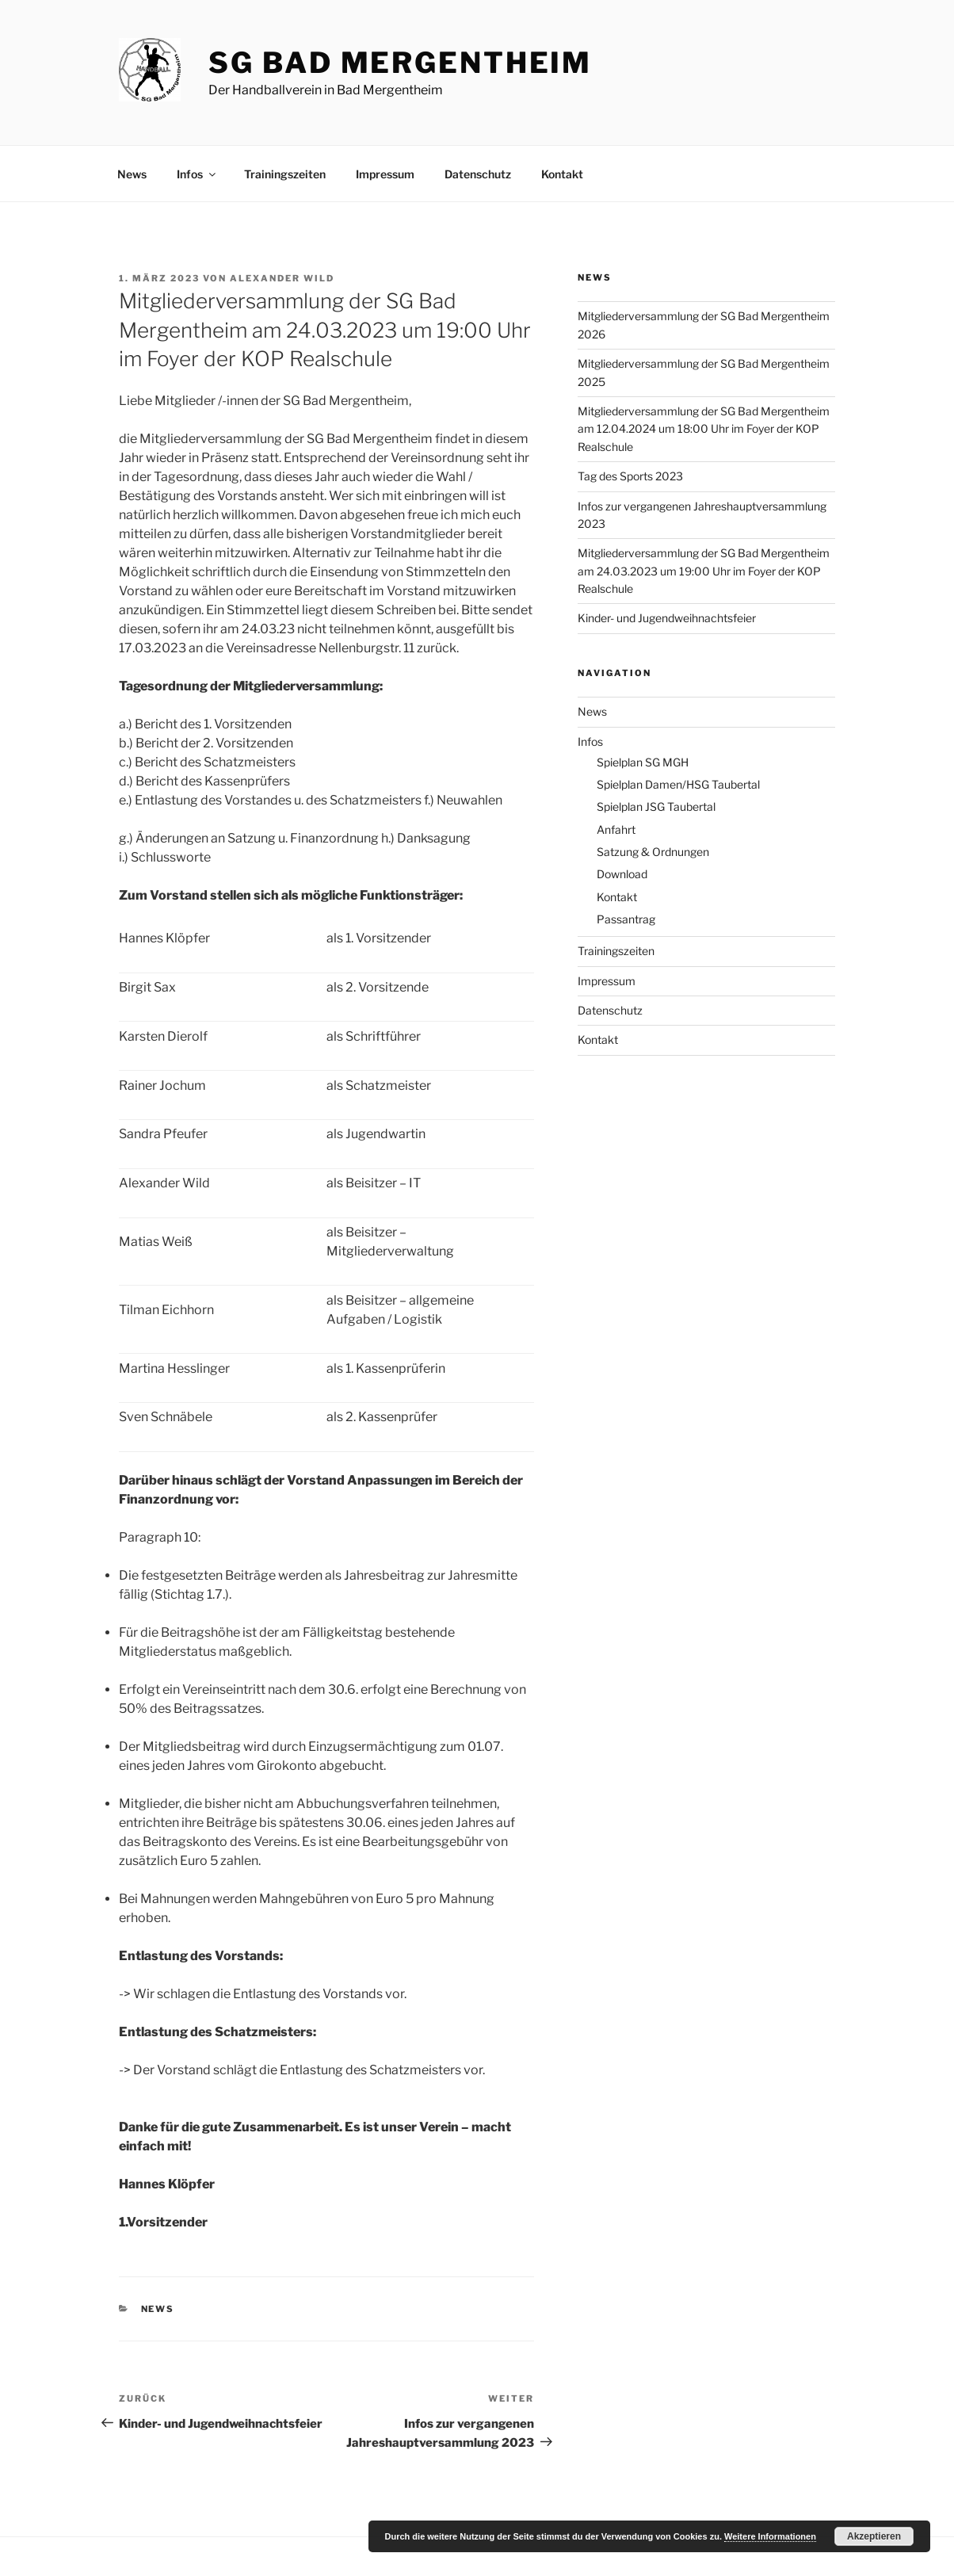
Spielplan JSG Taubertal (656, 806)
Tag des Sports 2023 (630, 476)
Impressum (385, 174)
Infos (197, 174)
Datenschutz (478, 174)
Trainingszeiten (285, 174)
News (132, 174)
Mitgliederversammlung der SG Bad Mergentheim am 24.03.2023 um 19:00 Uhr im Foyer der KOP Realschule (704, 570)
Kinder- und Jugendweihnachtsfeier (667, 618)
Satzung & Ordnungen (653, 851)
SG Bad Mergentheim (400, 62)
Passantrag (626, 919)
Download (622, 874)
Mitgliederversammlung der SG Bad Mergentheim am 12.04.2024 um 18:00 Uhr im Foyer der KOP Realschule (704, 428)
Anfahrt (616, 829)
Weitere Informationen (770, 2536)
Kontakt (562, 174)
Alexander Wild (282, 278)
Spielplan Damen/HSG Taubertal (678, 784)
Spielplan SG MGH (643, 762)
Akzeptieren (874, 2536)
